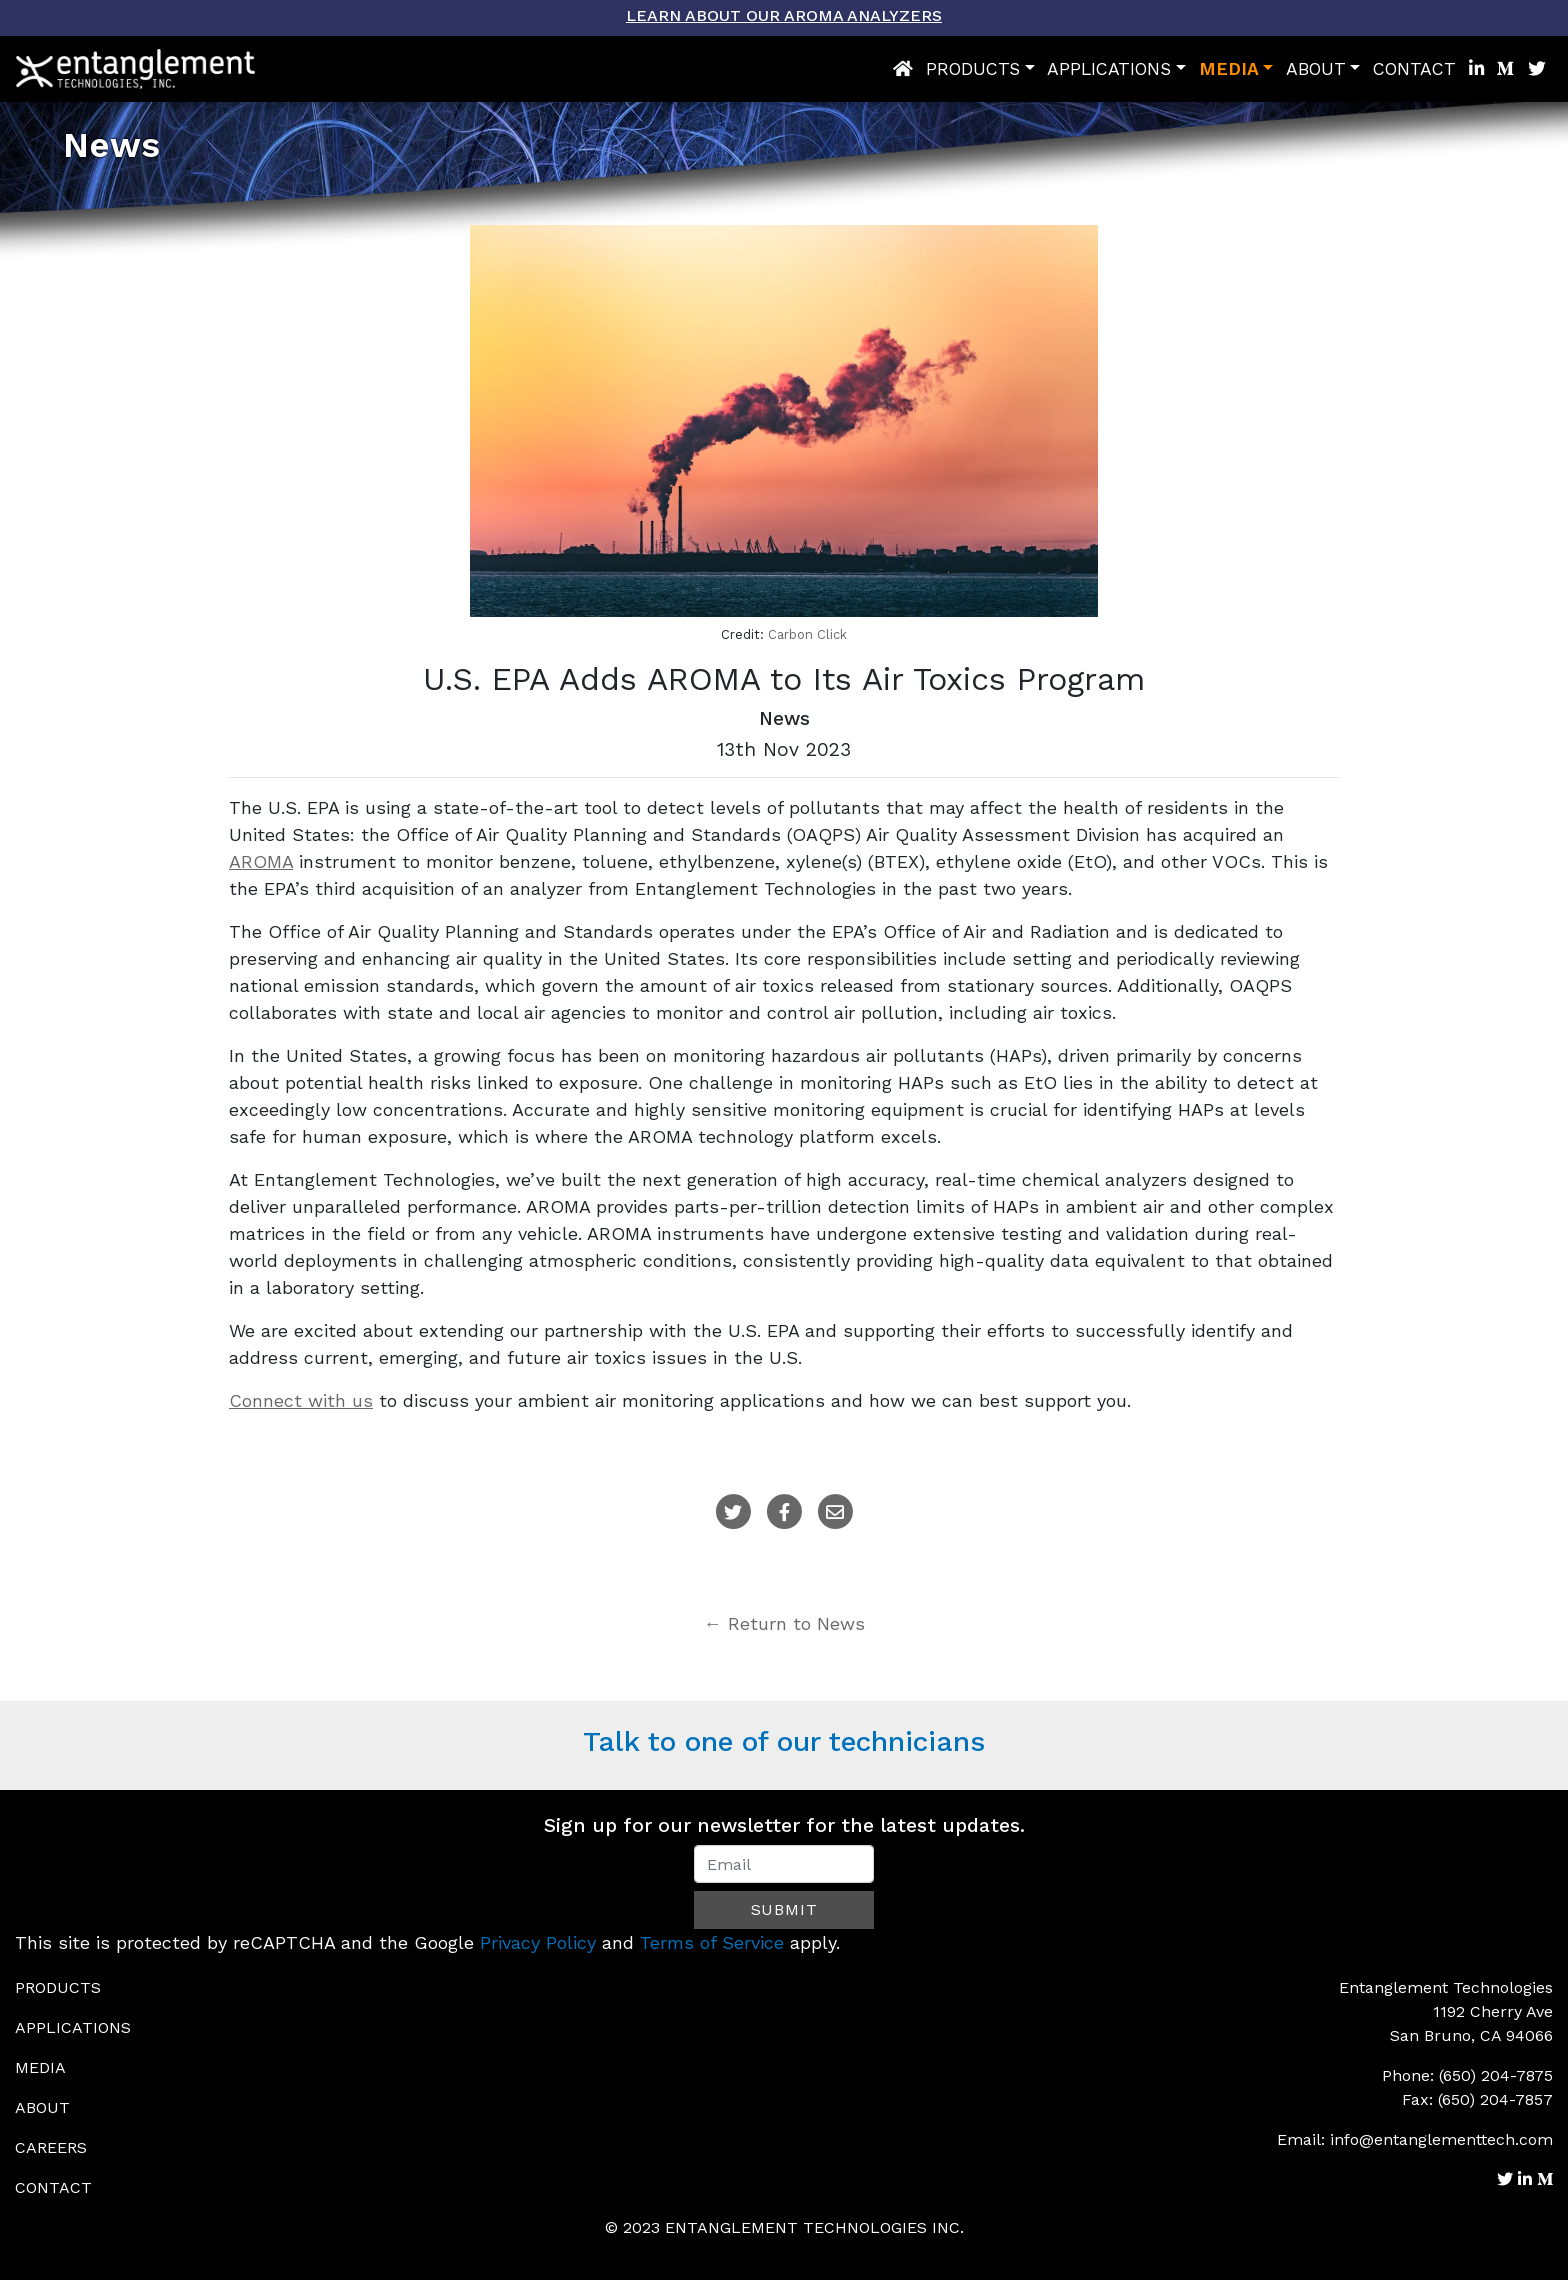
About (1316, 69)
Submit (784, 1909)
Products (973, 69)
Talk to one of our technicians (784, 1741)
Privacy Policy (538, 1942)
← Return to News (784, 1623)
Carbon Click (807, 634)
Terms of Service (712, 1942)
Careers (51, 2147)
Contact (1414, 69)
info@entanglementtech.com (1441, 2139)
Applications (1109, 69)
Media (1229, 69)
